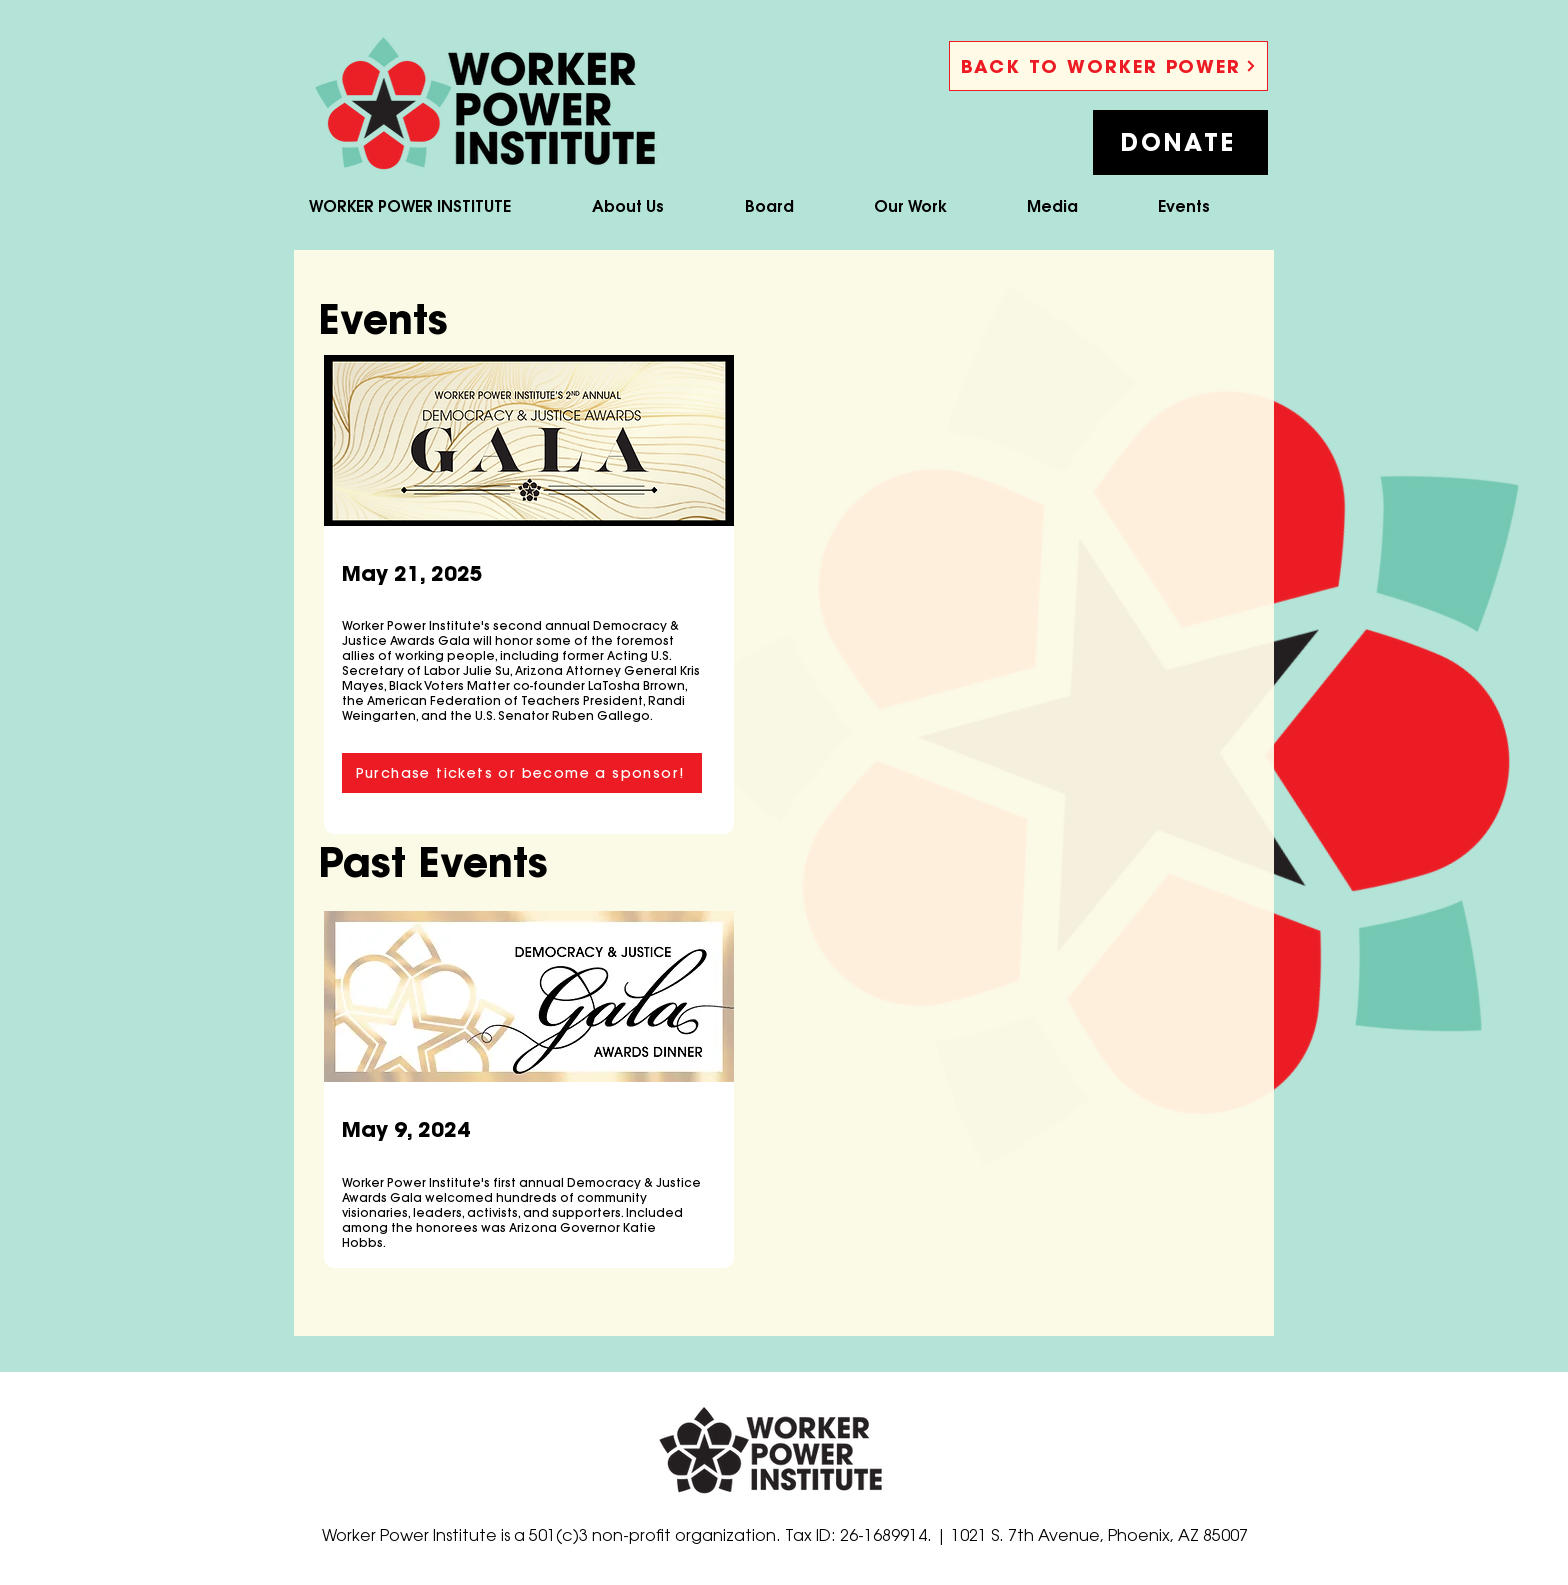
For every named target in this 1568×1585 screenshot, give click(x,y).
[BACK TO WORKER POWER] (1108, 66)
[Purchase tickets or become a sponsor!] (522, 773)
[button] (1180, 142)
